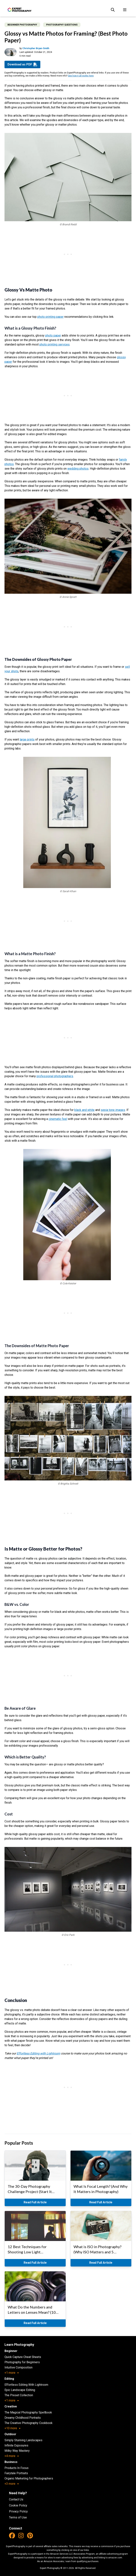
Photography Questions (61, 24)
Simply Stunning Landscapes (23, 2440)
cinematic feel (58, 1119)
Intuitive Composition (18, 2367)
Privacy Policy (18, 2511)
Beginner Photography (22, 24)
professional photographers (55, 1076)
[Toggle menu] (124, 9)
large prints (27, 739)
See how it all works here (81, 75)
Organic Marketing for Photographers (29, 2478)
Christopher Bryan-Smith (35, 48)
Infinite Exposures (16, 2445)
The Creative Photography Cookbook (29, 2423)
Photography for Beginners (22, 2362)
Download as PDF (22, 64)
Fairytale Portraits (16, 2473)
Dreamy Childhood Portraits (23, 2417)
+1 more (12, 2372)
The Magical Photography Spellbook (28, 2412)
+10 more (13, 2428)
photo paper (53, 335)
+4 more (12, 2456)
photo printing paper (50, 317)
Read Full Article (35, 2202)
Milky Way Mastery (17, 2450)
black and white (84, 1110)
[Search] (112, 9)
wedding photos (78, 468)
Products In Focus (17, 2468)
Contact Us (16, 2499)
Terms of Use (18, 2517)
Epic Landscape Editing (20, 2390)
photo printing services (54, 344)
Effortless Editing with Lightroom (38, 2053)
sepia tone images (113, 1110)
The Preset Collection (19, 2395)
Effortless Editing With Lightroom (26, 2384)
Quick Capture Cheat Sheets (23, 2357)
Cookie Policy (18, 2505)
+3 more (12, 2483)
